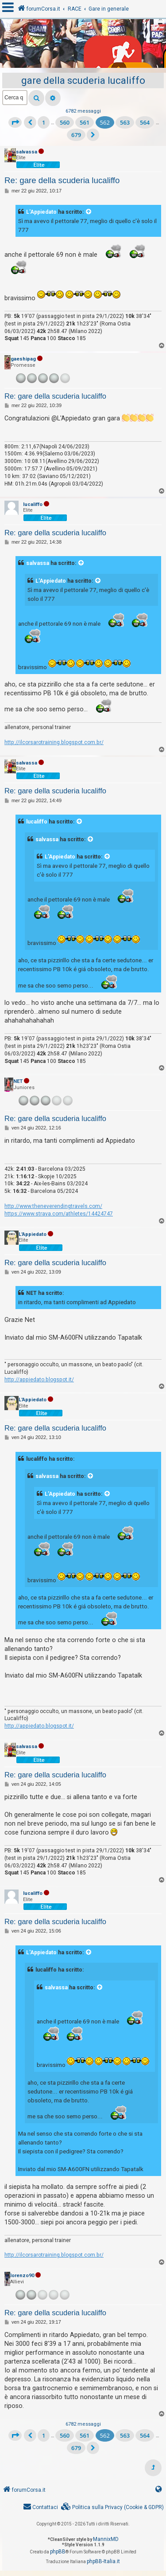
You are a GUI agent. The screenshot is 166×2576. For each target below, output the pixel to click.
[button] (15, 122)
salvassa (26, 152)
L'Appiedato (41, 212)
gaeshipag (23, 359)
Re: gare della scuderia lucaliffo (62, 180)
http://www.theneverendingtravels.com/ (53, 1206)
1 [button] (43, 122)
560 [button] (64, 122)
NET (18, 1081)
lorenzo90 (22, 2275)
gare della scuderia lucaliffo (83, 80)
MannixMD (106, 2539)
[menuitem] (112, 2507)
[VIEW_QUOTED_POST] (89, 212)
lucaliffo (32, 504)
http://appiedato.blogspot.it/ (39, 1379)
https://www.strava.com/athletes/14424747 (58, 1214)
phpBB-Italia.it (103, 2561)
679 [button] (76, 135)
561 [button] (84, 122)
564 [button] (145, 122)
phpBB (58, 2552)
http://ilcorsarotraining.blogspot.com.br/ (54, 742)
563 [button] (125, 122)
